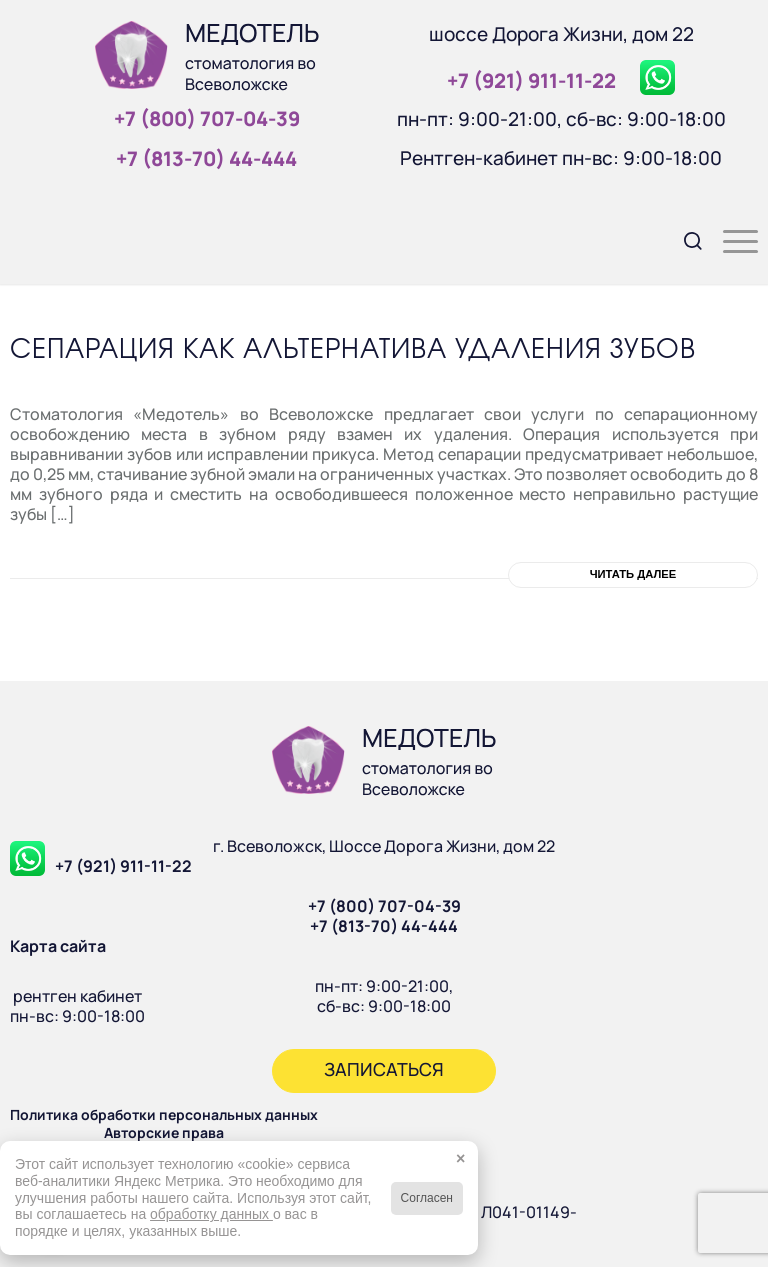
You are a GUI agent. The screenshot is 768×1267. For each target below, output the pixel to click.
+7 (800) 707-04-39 (384, 906)
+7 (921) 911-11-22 (123, 866)
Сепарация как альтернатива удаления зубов (353, 350)
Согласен (427, 1198)
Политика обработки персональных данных (164, 1114)
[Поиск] (683, 239)
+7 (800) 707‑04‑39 (207, 118)
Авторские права (164, 1132)
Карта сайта (58, 946)
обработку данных (211, 1214)
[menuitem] (683, 239)
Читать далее (633, 574)
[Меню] (730, 239)
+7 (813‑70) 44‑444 (206, 158)
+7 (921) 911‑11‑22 (531, 80)
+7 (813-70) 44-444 (384, 926)
